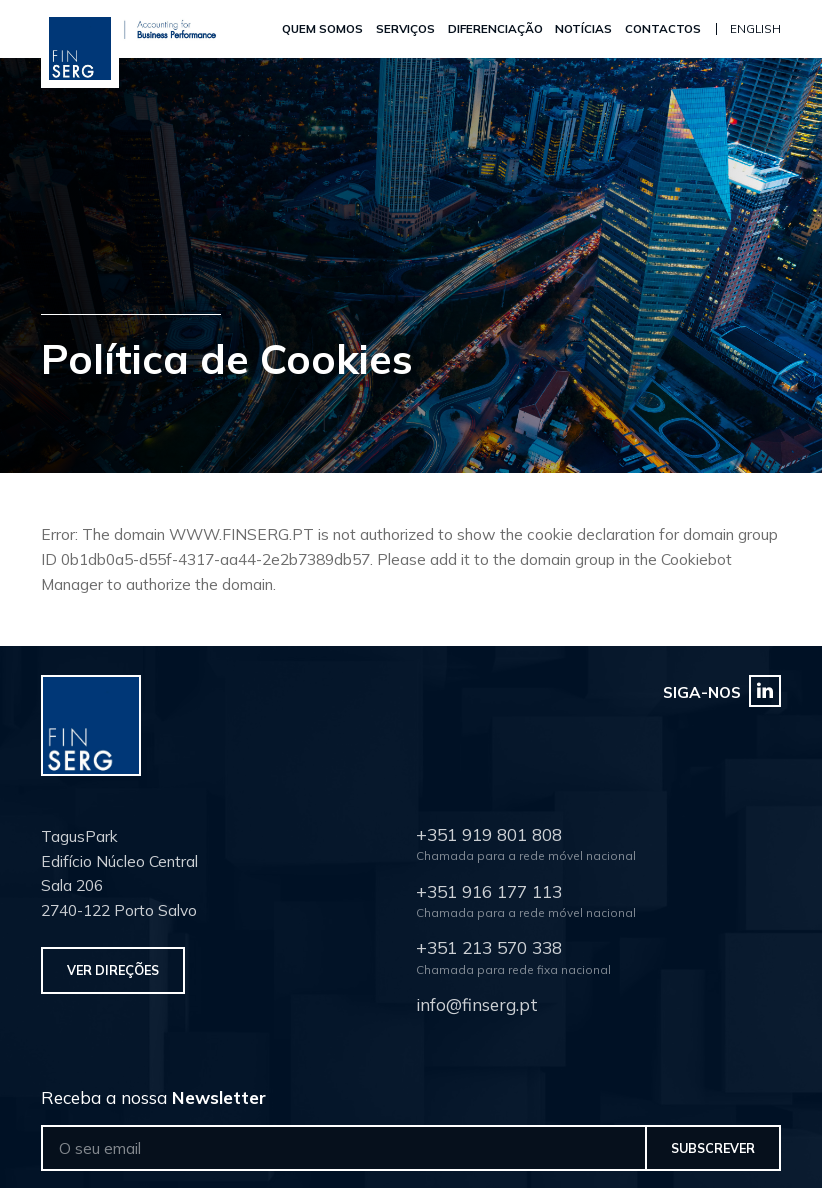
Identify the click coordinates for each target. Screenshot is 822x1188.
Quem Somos (325, 28)
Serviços (408, 28)
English (755, 28)
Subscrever (713, 1148)
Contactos (666, 28)
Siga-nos (722, 691)
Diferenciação (498, 28)
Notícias (586, 28)
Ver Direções (113, 970)
